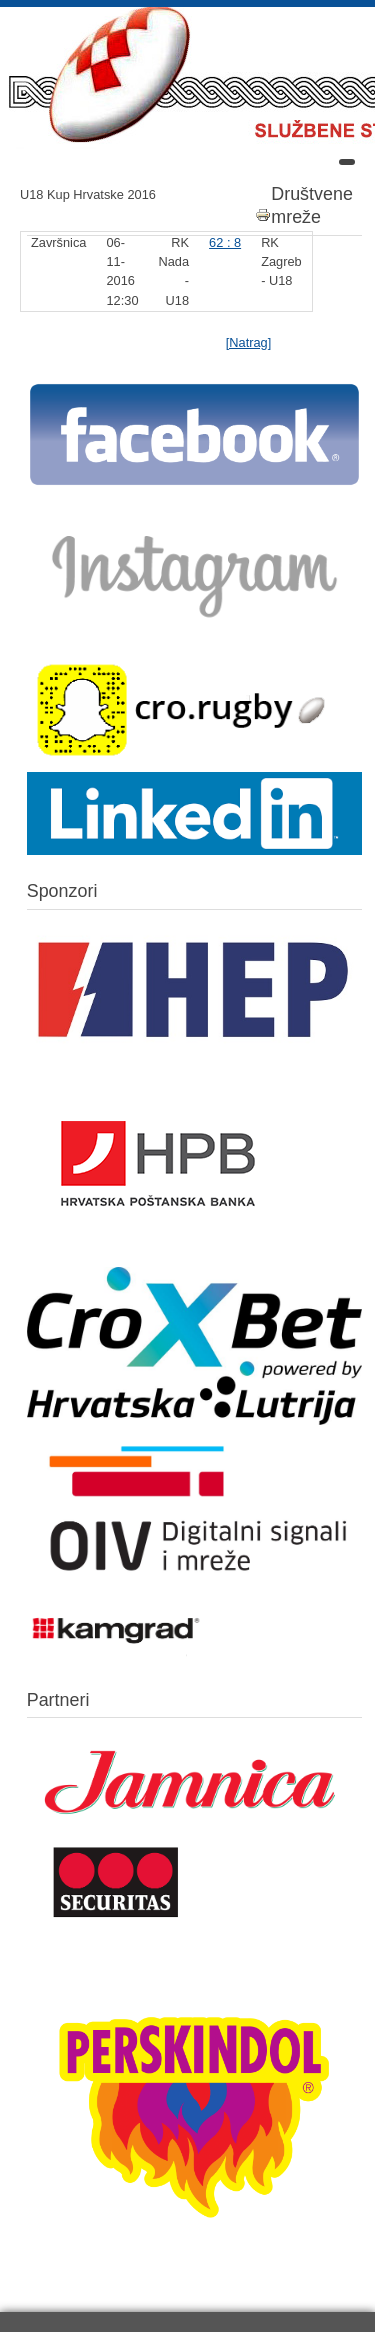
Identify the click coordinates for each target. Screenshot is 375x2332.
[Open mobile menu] (347, 162)
